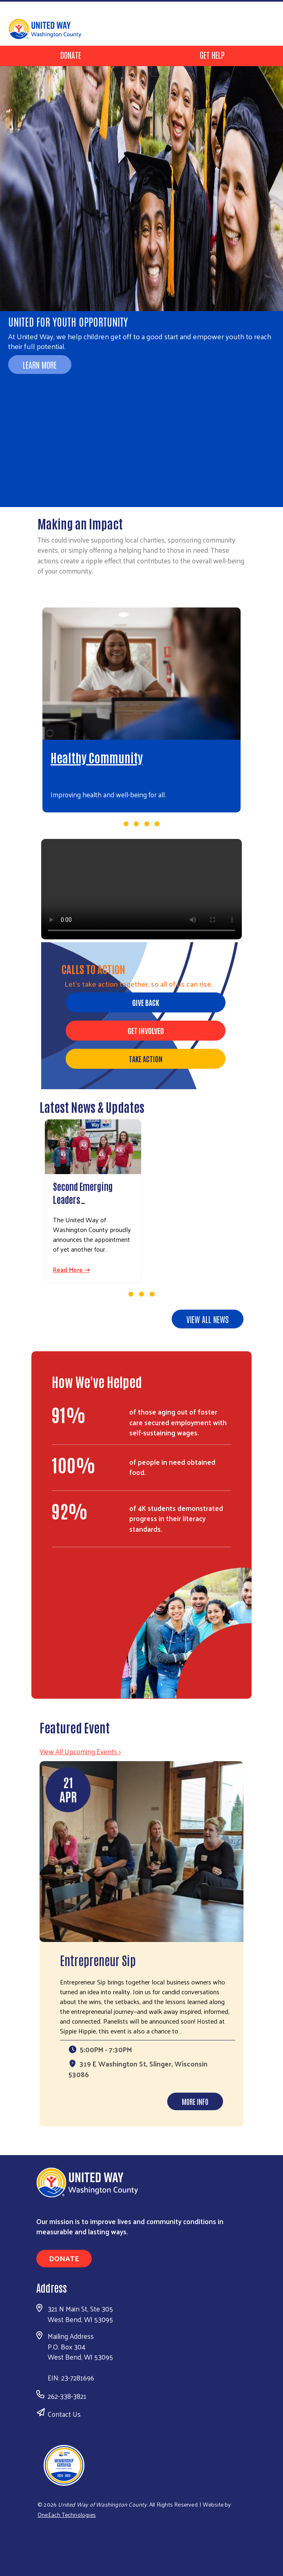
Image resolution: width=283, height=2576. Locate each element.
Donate (70, 54)
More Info (195, 2101)
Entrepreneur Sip (98, 1960)
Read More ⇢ (71, 1270)
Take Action (146, 1058)
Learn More (40, 364)
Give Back (145, 1002)
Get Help (212, 54)
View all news (207, 1319)
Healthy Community (97, 757)
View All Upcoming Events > (80, 1751)
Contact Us (64, 2414)
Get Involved (146, 1030)
